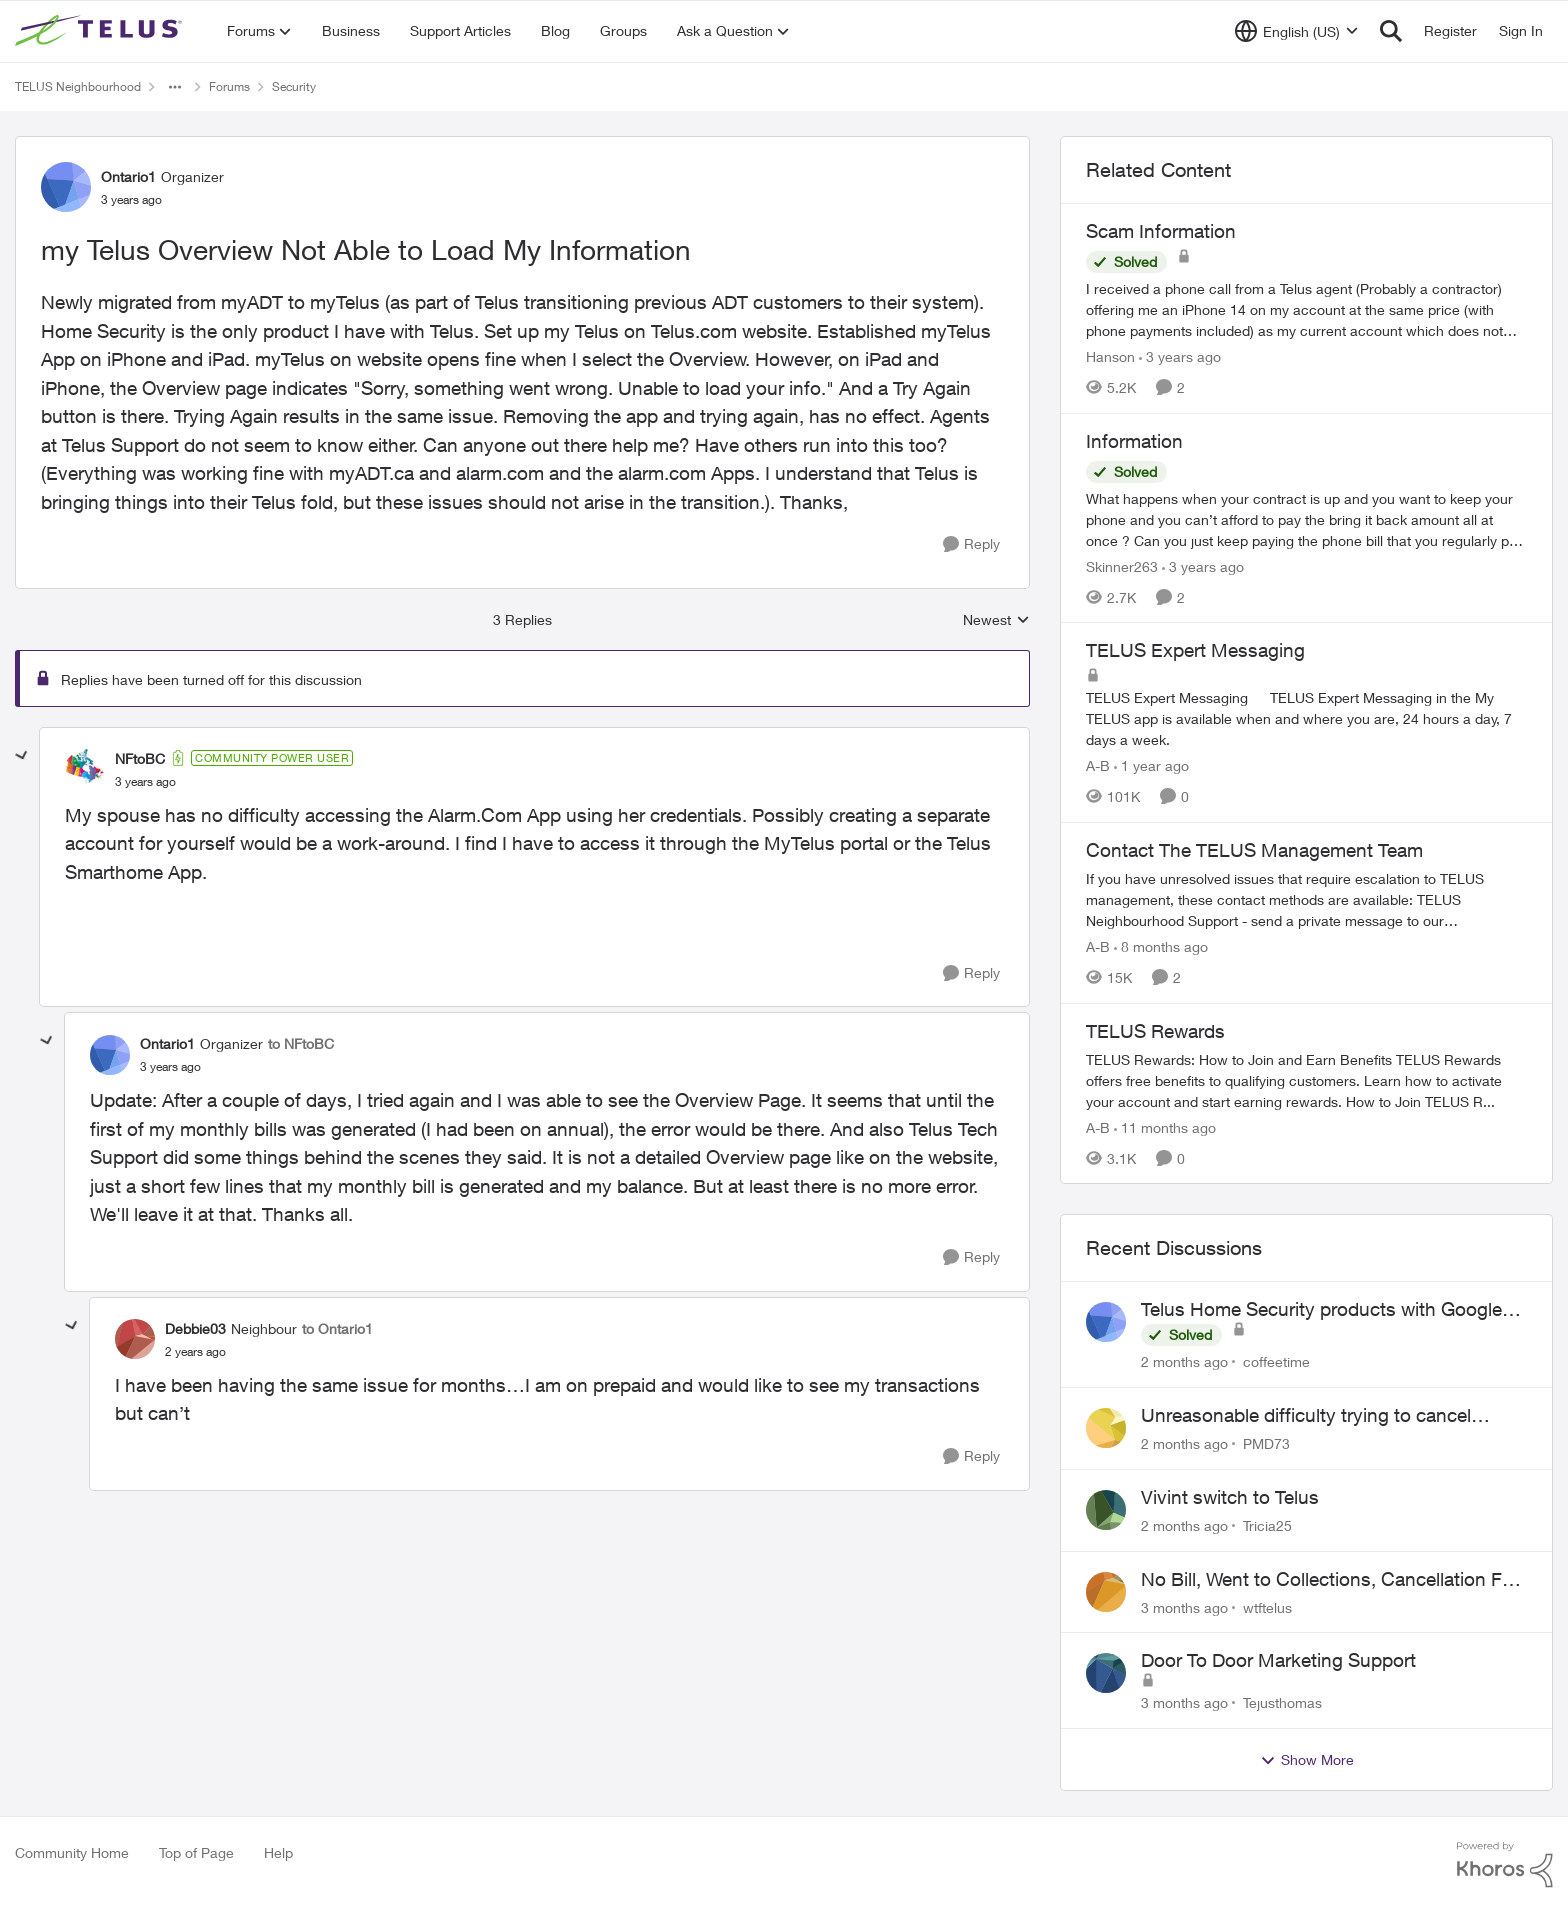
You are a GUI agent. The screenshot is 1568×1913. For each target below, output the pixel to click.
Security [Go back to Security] (294, 86)
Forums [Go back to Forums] (229, 86)
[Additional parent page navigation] (175, 87)
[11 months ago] (1165, 1126)
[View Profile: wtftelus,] (1106, 1592)
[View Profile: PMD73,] (1106, 1428)
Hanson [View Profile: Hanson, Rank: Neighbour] (1110, 356)
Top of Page (196, 1852)
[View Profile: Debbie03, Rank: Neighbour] (135, 1339)
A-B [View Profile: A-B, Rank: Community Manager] (1098, 765)
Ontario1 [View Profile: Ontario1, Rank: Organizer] (128, 176)
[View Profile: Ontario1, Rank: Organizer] (66, 187)
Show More (1307, 1760)
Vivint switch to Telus (1230, 1497)
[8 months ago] (1161, 946)
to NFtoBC (301, 1043)
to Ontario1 (337, 1328)
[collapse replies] (22, 756)
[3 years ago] (1180, 356)
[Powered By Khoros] (1505, 1865)
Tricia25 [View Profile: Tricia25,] (1267, 1525)
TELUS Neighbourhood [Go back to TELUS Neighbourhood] (78, 86)
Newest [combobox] (996, 620)
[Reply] (971, 544)
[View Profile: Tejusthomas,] (1106, 1673)
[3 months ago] (1184, 1606)
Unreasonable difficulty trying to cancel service (1306, 1416)
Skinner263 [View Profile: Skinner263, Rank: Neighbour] (1122, 565)
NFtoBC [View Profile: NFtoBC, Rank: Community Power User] (140, 758)
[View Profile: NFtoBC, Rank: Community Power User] (85, 769)
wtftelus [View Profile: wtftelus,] (1267, 1606)
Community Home (72, 1852)
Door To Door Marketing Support (1278, 1660)
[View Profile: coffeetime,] (1106, 1322)
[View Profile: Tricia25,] (1106, 1510)
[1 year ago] (1151, 765)
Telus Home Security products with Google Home (1321, 1310)
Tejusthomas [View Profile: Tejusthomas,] (1282, 1702)
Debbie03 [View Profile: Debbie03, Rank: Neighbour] (195, 1328)
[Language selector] (1296, 31)
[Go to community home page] (101, 31)
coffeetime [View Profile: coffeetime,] (1276, 1361)
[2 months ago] (1184, 1361)
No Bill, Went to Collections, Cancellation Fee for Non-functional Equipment (1331, 1580)
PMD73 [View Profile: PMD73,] (1266, 1443)
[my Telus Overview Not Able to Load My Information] (145, 782)
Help (278, 1852)
